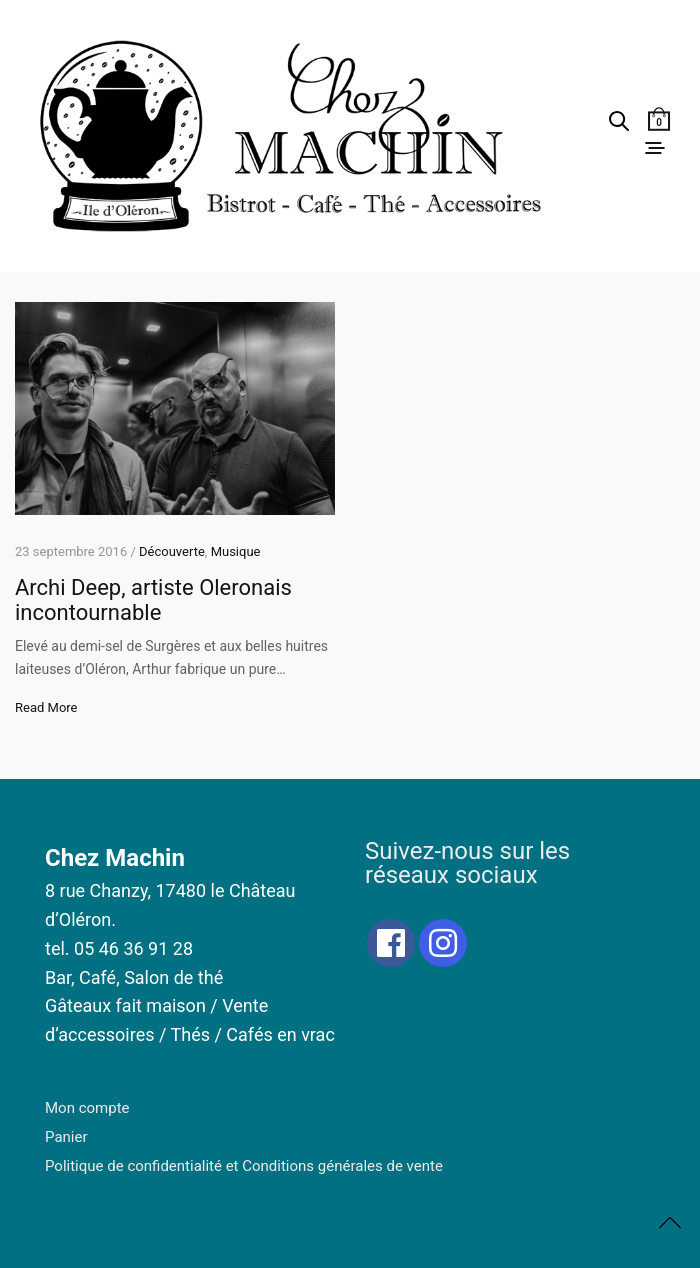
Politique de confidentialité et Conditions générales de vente (244, 1166)
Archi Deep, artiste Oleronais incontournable (153, 600)
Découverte (172, 551)
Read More (46, 707)
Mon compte (87, 1108)
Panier (66, 1137)
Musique (236, 551)
